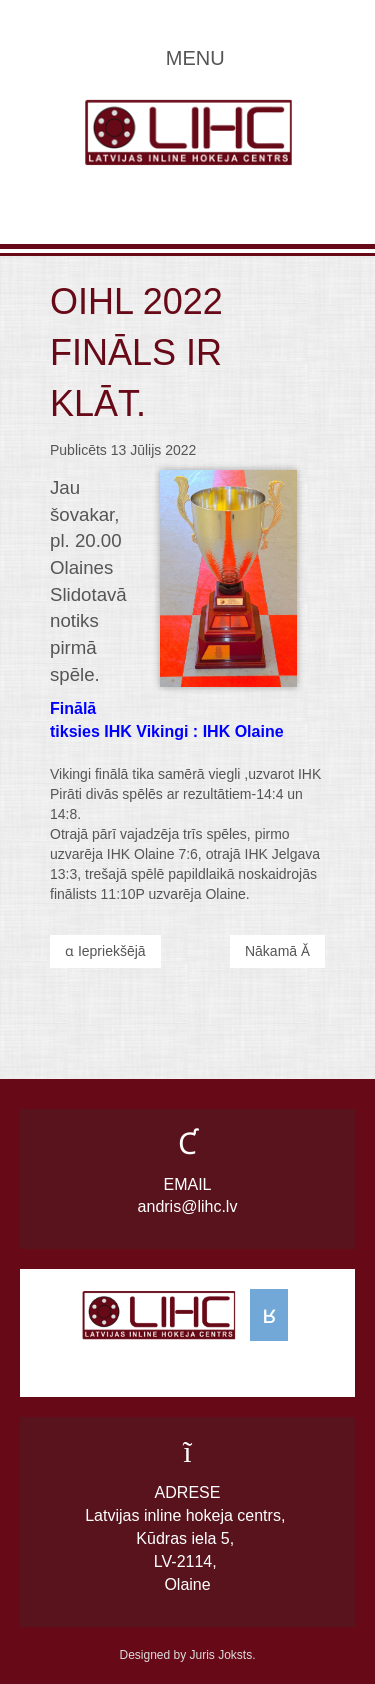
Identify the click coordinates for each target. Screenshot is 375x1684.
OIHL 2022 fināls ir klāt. (136, 353)
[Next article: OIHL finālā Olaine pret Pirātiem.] (277, 951)
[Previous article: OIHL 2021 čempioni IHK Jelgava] (105, 951)
